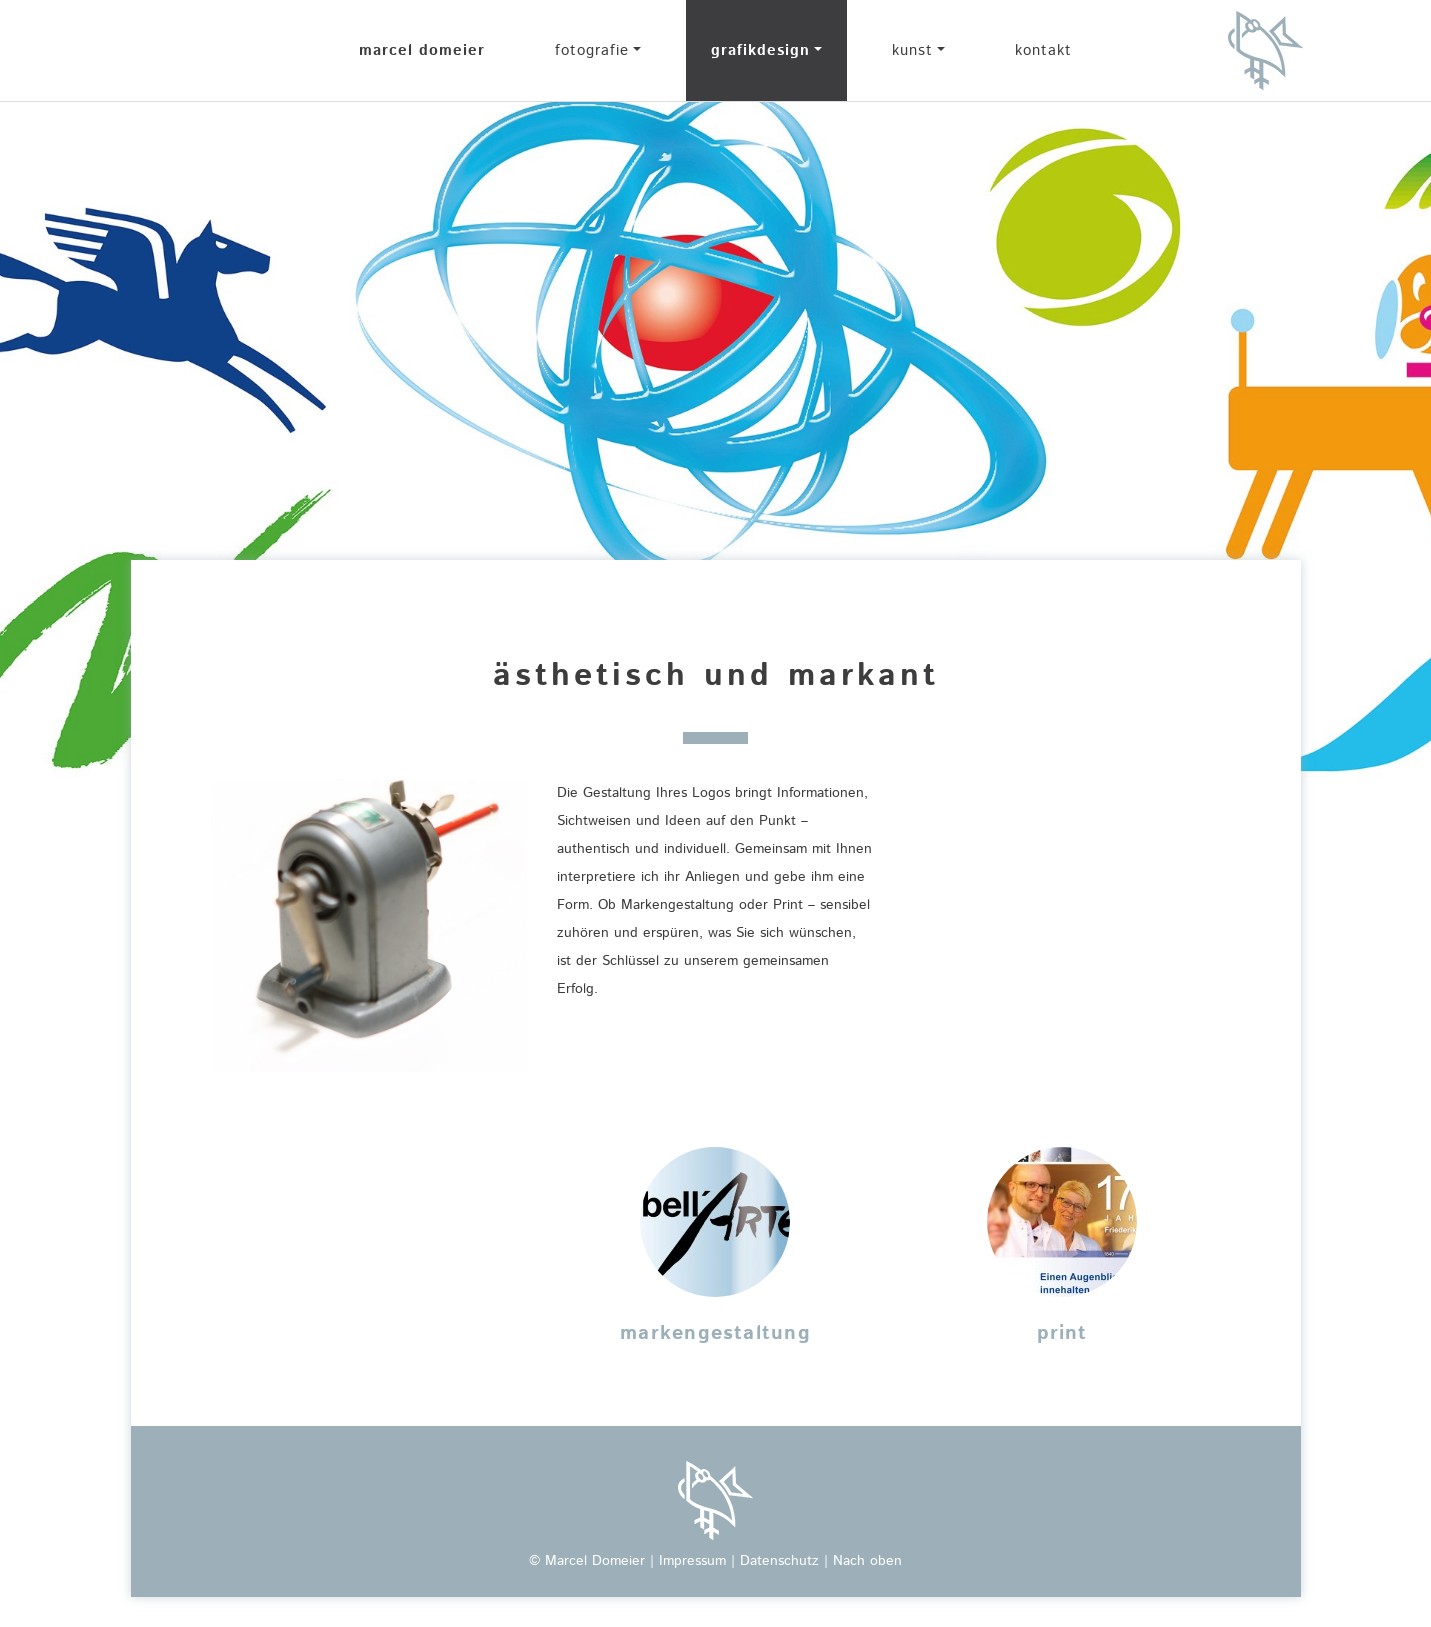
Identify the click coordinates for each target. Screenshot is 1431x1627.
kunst (912, 50)
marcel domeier (422, 50)
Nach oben (867, 1561)
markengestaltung (715, 1333)
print (1062, 1333)
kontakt (1043, 50)
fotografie (592, 50)
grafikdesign (760, 50)
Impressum (692, 1561)
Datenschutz (779, 1561)
